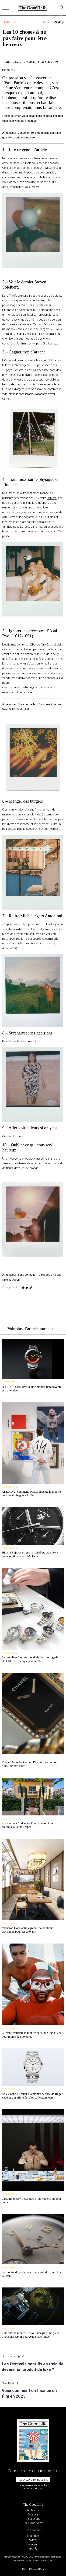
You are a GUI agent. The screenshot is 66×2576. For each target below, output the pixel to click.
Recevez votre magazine (33, 2479)
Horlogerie (12, 22)
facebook (33, 2535)
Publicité (17, 2560)
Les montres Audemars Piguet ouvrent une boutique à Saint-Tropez (28, 1824)
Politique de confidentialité (48, 2556)
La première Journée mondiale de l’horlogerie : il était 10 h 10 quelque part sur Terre (32, 1659)
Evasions (33, 2514)
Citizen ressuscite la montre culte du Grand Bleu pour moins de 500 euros (32, 2034)
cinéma (33, 319)
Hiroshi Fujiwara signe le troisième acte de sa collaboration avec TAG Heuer (30, 1554)
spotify (33, 2548)
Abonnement (47, 2560)
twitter (33, 2540)
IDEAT (24, 2569)
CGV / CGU (27, 2556)
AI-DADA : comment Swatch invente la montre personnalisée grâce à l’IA (31, 1493)
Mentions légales (12, 2556)
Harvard (52, 498)
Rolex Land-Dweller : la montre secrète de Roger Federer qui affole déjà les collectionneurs (32, 2095)
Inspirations (33, 2518)
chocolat (27, 1158)
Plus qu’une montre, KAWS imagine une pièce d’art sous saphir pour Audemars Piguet (30, 2334)
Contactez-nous (31, 2560)
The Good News (33, 2523)
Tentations (33, 2510)
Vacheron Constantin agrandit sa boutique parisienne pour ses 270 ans (27, 1929)
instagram (33, 2544)
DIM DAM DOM (36, 2569)
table (32, 177)
